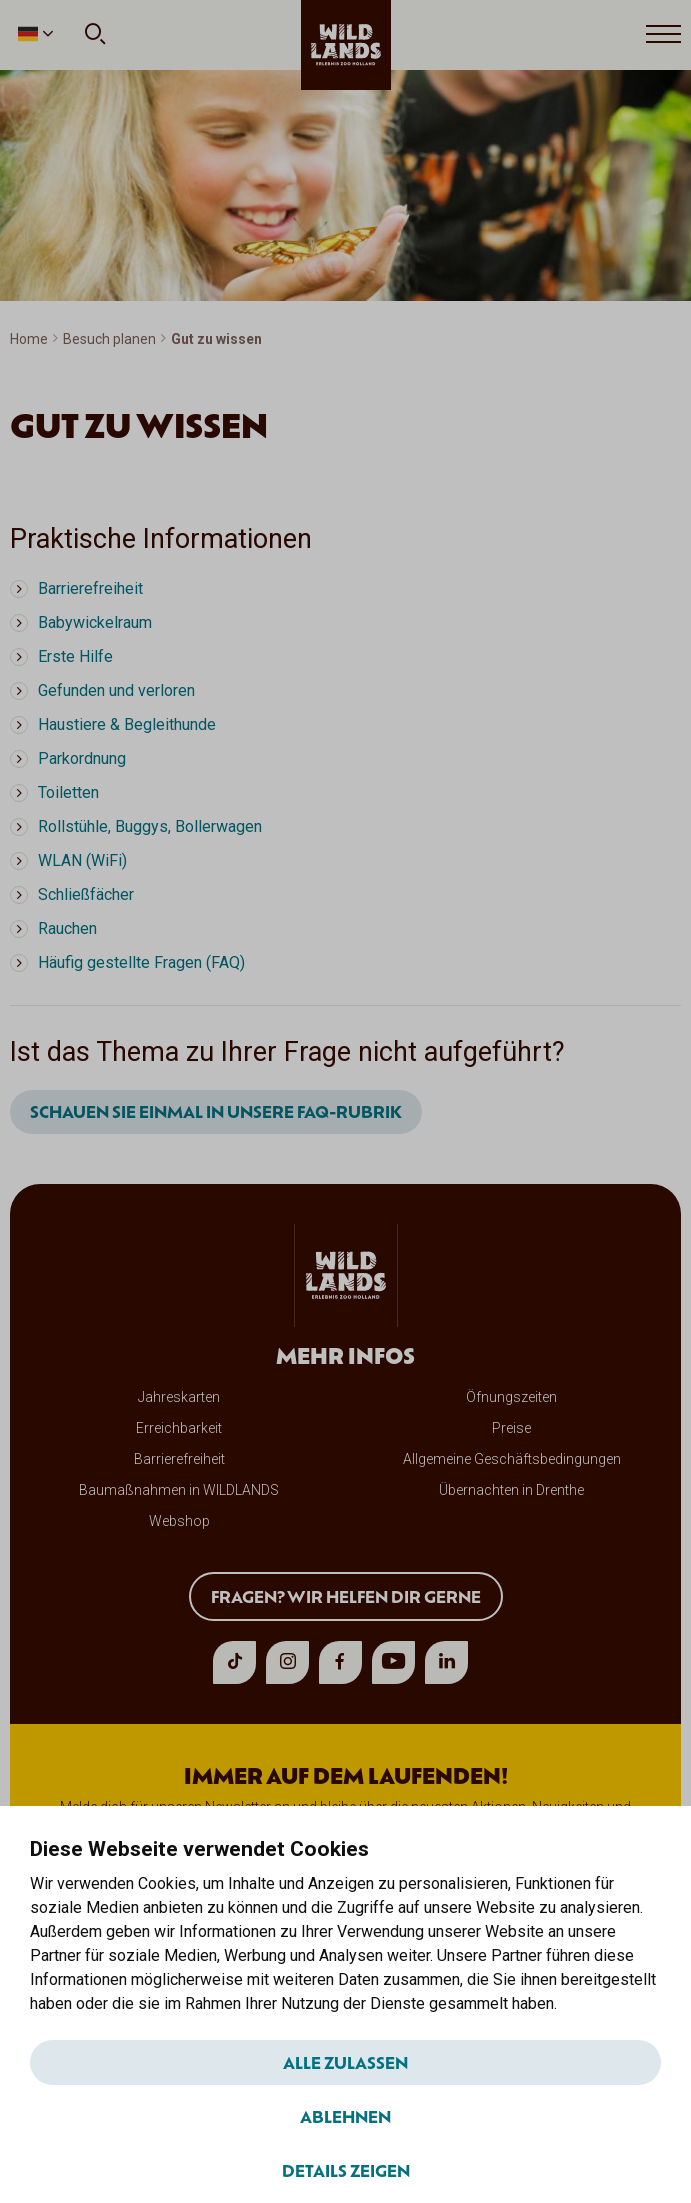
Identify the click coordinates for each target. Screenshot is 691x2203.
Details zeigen (346, 2170)
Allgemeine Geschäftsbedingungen (512, 1459)
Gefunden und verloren (116, 690)
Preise (511, 1428)
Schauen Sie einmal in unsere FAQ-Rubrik (216, 1111)
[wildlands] (346, 45)
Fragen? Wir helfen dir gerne (346, 1596)
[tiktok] (234, 1662)
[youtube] (393, 1662)
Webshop (179, 1521)
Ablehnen (345, 2116)
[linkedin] (446, 1662)
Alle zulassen (345, 2062)
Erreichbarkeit (179, 1428)
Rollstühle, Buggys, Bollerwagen (150, 826)
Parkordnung (82, 758)
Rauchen (67, 928)
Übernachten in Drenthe (511, 1490)
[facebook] (340, 1662)
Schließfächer (86, 894)
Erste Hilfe (75, 656)
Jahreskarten (179, 1397)
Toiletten (68, 792)
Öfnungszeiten (511, 1397)
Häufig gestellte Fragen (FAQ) (141, 962)
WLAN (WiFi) (82, 860)
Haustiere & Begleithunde (127, 724)
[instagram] (287, 1662)
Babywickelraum (95, 622)
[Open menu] (663, 35)
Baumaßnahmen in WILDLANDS (179, 1490)
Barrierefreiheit (90, 588)
